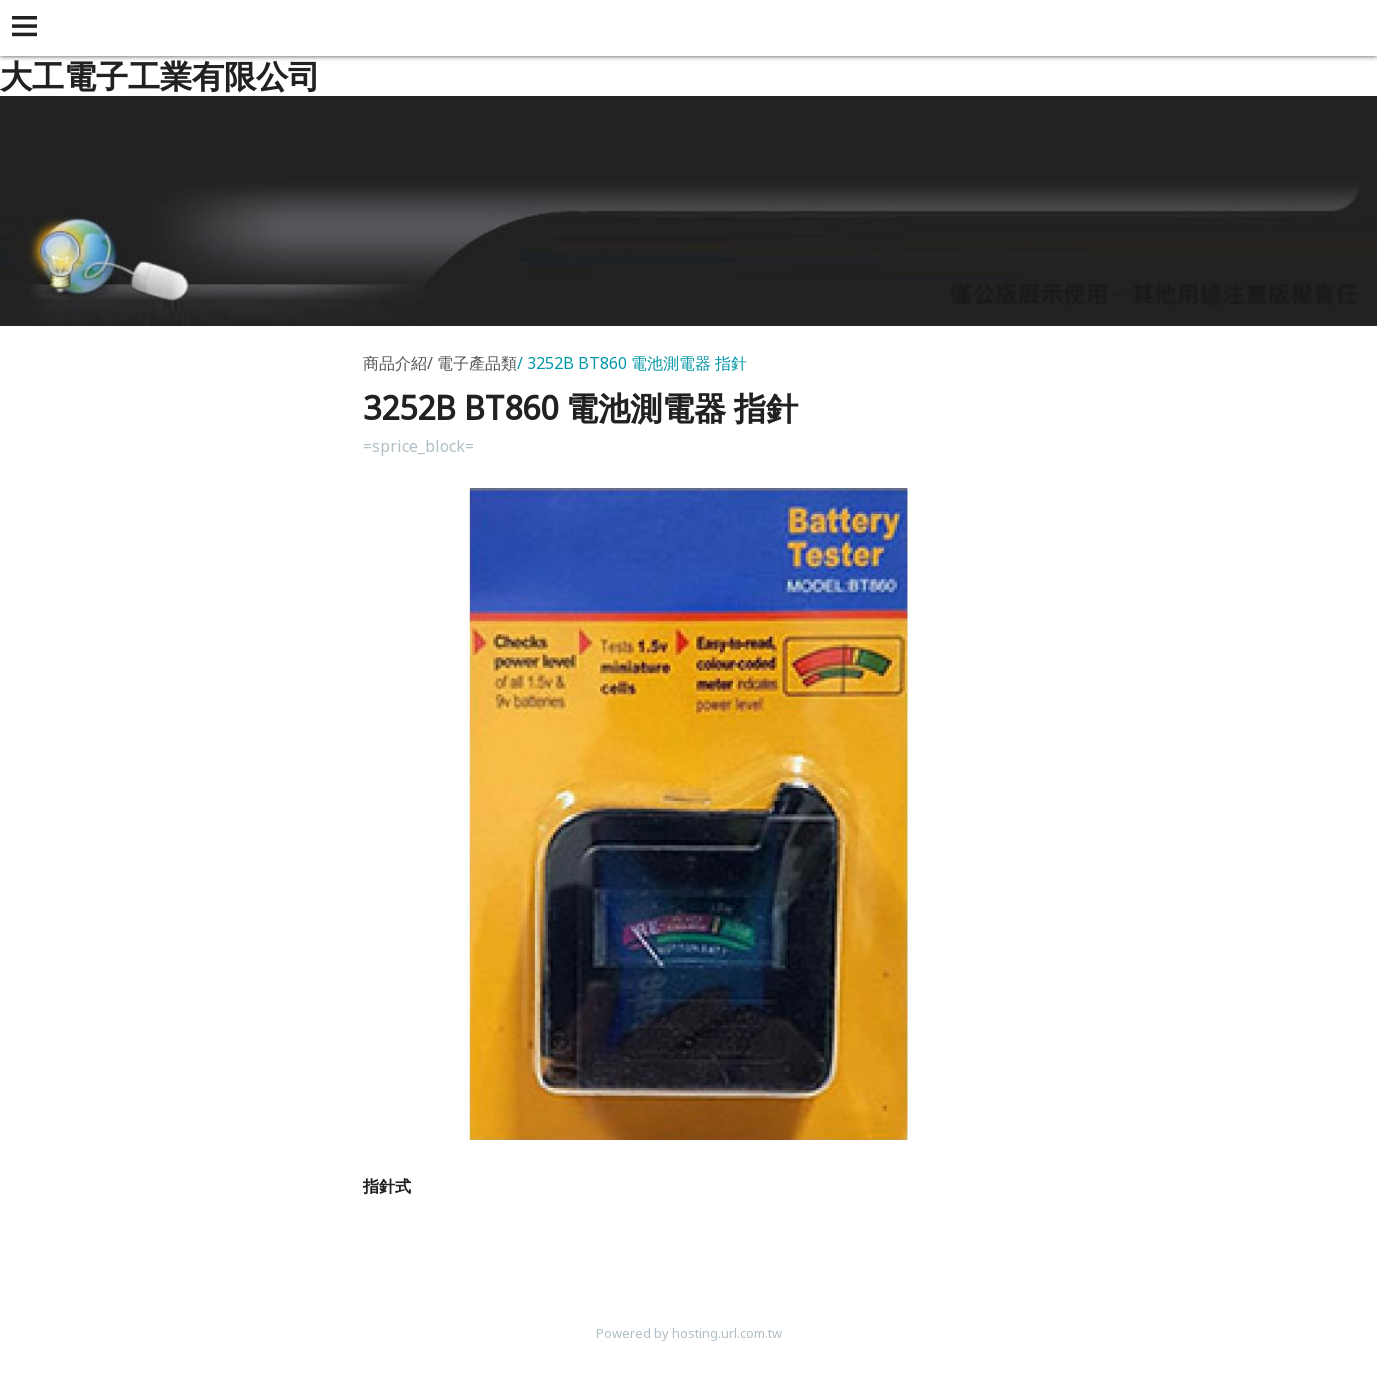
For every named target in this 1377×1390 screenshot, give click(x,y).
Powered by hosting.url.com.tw (689, 1333)
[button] (28, 28)
